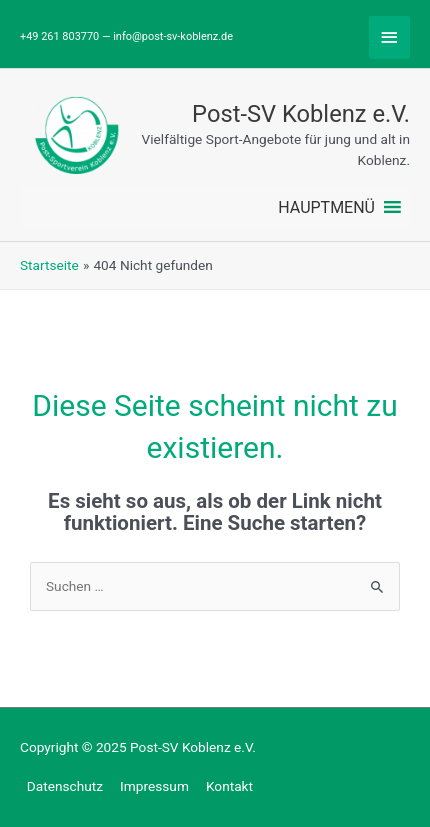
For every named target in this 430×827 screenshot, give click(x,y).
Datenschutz (65, 786)
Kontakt (229, 786)
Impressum (154, 786)
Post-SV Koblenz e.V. (301, 114)
